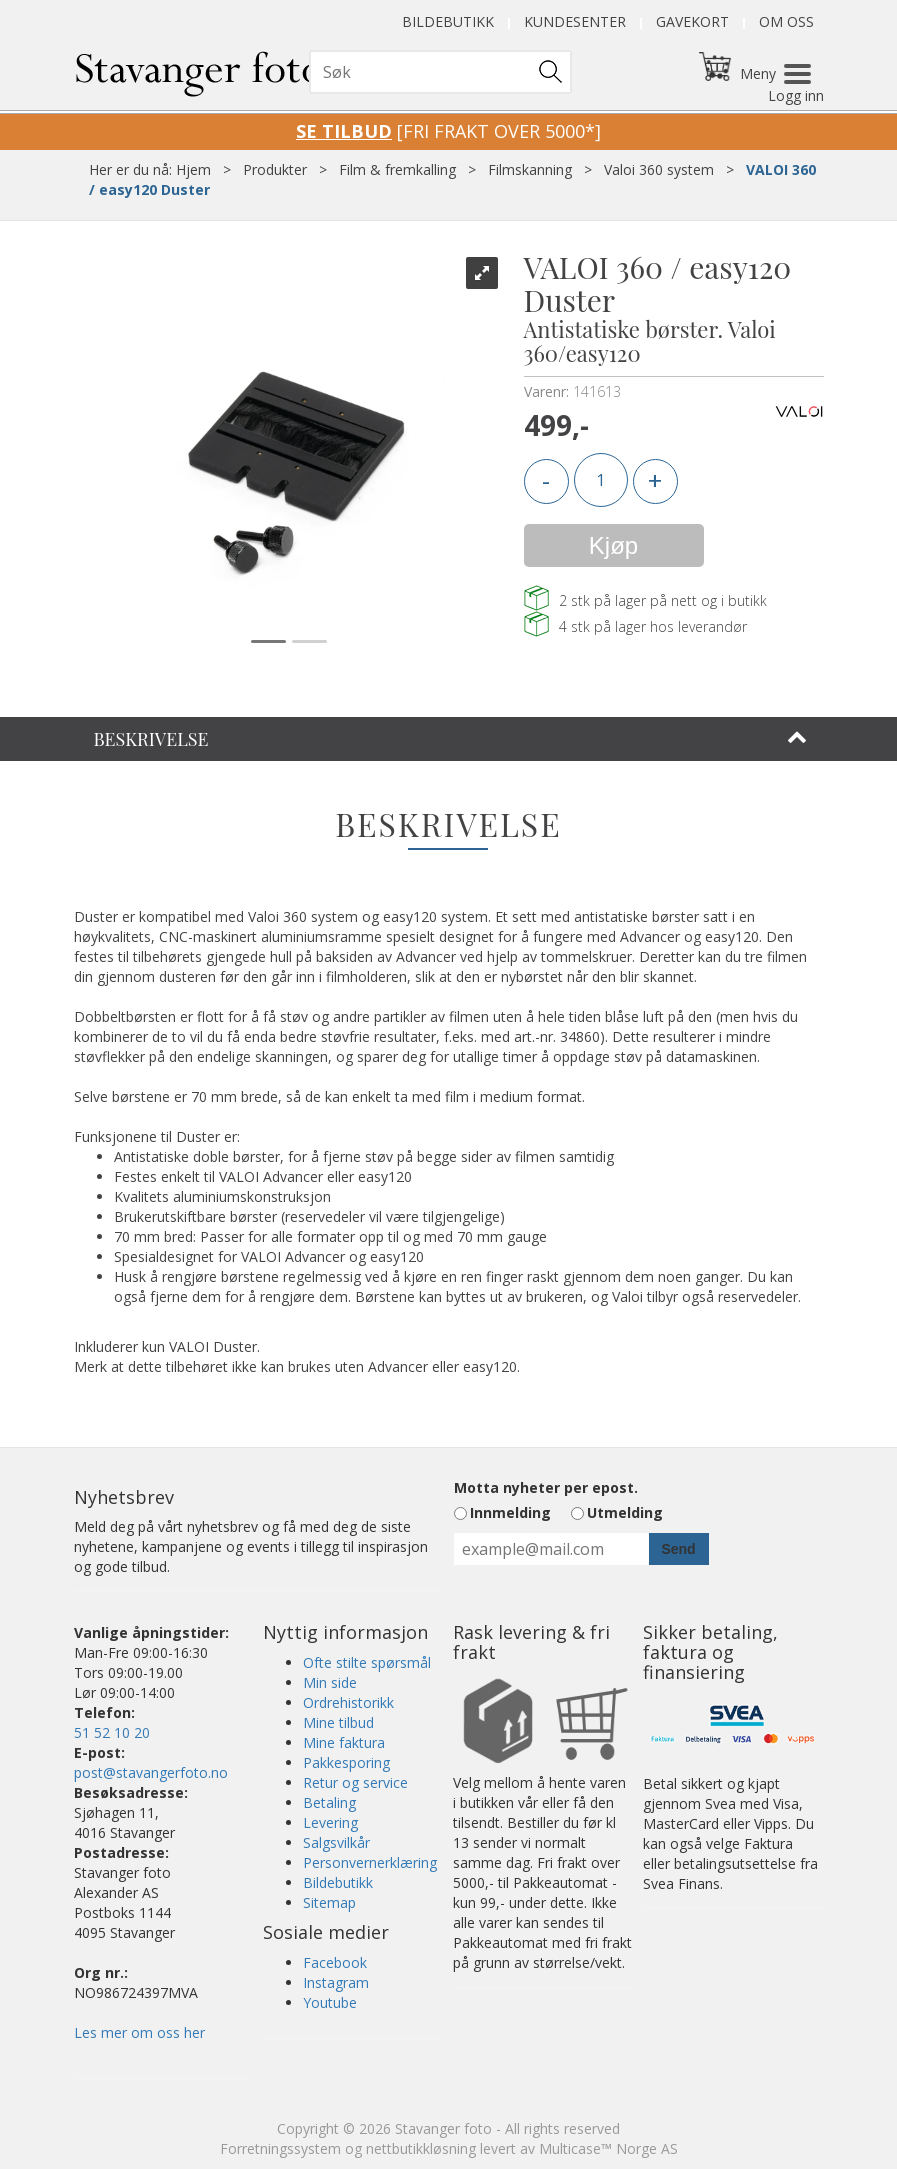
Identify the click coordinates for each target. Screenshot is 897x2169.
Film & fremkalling (397, 169)
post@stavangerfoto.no (151, 1772)
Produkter (275, 169)
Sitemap (329, 1902)
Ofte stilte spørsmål (367, 1662)
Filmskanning (530, 169)
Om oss (786, 21)
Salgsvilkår (336, 1842)
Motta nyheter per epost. (546, 1487)
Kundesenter (575, 21)
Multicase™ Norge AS (608, 2148)
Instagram (336, 1982)
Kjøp (613, 545)
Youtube (330, 2002)
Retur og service (355, 1782)
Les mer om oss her (139, 2032)
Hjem (193, 169)
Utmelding (625, 1512)
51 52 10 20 (112, 1732)
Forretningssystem (280, 2148)
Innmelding (510, 1512)
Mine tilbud (338, 1722)
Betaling (329, 1802)
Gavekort (692, 21)
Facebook (335, 1962)
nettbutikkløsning (421, 2148)
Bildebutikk (448, 21)
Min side (330, 1682)
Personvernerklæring (370, 1862)
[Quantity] (601, 480)
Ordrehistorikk (348, 1702)
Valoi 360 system (659, 169)
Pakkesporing (346, 1762)
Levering (330, 1822)
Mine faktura (344, 1742)
